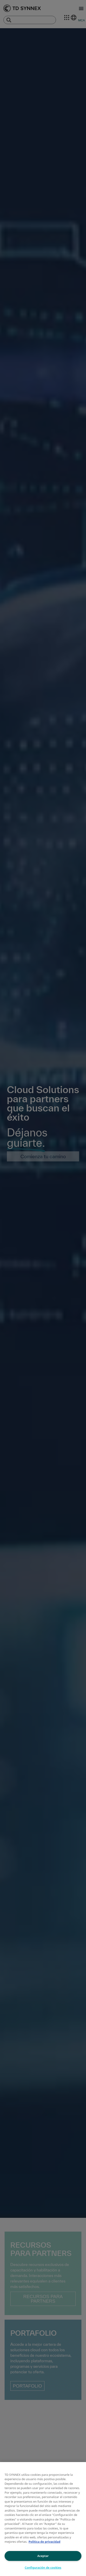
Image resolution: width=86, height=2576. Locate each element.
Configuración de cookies (43, 2567)
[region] (43, 2519)
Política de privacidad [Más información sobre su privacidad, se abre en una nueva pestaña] (45, 2542)
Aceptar (43, 2556)
